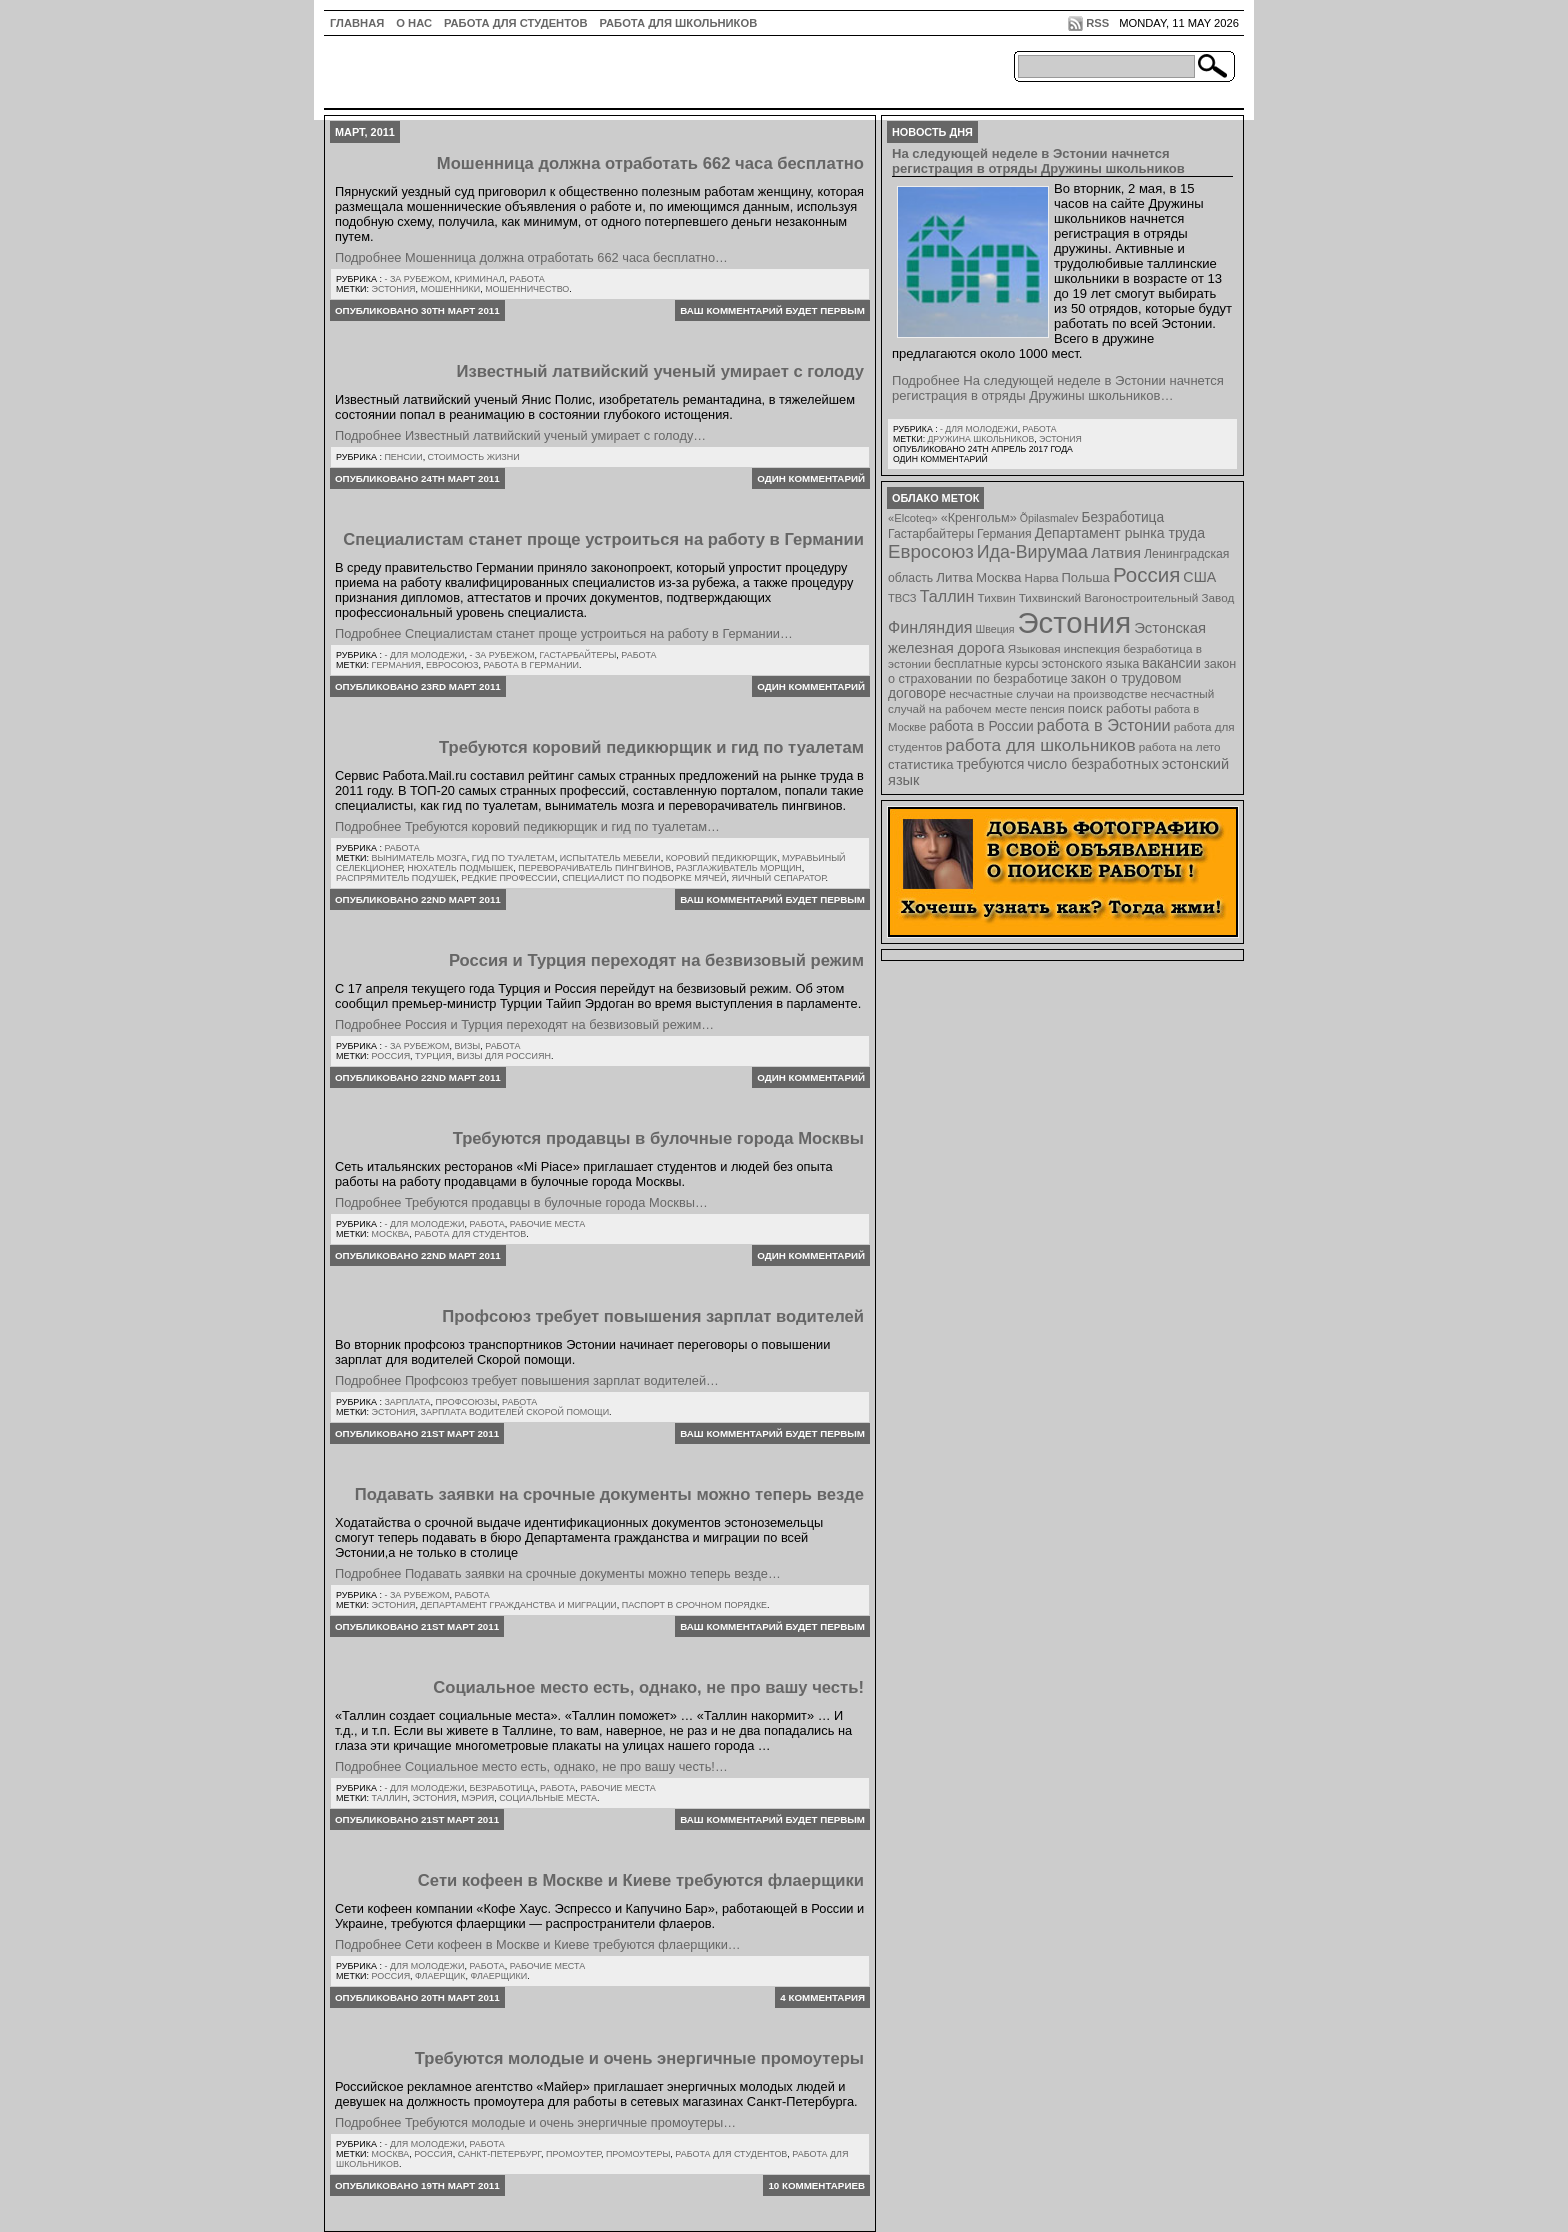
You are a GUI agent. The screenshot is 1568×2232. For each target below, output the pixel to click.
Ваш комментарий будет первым (772, 310)
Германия (397, 665)
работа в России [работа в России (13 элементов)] (981, 726)
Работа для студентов (515, 23)
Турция (433, 1056)
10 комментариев (816, 2185)
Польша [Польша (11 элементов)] (1086, 577)
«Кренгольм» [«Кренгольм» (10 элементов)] (979, 518)
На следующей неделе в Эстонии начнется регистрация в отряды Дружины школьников (1038, 161)
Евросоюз (452, 665)
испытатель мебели (610, 858)
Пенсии (403, 457)
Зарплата (407, 1402)
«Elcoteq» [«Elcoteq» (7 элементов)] (913, 518)
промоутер (573, 2154)
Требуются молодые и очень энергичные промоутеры (639, 2058)
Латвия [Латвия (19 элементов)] (1116, 552)
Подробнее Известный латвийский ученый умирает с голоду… (520, 435)
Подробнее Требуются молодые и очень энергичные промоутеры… (535, 2122)
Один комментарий (811, 478)
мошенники (451, 289)
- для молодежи (424, 655)
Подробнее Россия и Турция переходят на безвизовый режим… (524, 1024)
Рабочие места (548, 1224)
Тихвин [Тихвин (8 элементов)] (997, 597)
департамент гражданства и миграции (519, 1605)
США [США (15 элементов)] (1199, 577)
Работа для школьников (679, 23)
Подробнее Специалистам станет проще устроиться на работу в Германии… (564, 633)
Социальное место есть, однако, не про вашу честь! (648, 1687)
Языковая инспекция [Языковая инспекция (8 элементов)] (1064, 648)
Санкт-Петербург (499, 2154)
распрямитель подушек (396, 878)
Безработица (502, 1788)
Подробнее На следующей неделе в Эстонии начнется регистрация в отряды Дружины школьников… (1058, 388)
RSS (1097, 23)
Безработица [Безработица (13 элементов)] (1122, 517)
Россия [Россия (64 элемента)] (1146, 574)
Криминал (480, 279)
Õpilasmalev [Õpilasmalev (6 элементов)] (1049, 518)
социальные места (548, 1798)
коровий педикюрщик (721, 858)
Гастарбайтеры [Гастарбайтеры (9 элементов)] (931, 534)
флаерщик (440, 1976)
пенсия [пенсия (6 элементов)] (1047, 709)
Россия (391, 1056)
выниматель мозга (419, 858)
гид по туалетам (513, 858)
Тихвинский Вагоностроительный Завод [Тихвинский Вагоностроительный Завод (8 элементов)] (1127, 597)
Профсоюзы (466, 1402)
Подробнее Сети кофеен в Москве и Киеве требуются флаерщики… (538, 1944)
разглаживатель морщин (739, 868)
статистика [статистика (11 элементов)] (920, 764)
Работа (527, 279)
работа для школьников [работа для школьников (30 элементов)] (1041, 745)
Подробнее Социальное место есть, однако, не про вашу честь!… (531, 1766)
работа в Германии (531, 665)
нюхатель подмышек (460, 868)
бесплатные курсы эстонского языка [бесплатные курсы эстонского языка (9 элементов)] (1036, 664)
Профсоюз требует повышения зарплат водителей (653, 1316)
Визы (468, 1046)
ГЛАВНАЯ (357, 23)
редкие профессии (509, 878)
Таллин (390, 1798)
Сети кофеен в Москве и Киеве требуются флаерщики (641, 1880)
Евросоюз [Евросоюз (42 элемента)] (931, 551)
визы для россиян (504, 1056)
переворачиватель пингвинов (594, 868)
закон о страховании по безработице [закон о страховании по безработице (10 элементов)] (1062, 671)
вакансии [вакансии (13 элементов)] (1171, 663)
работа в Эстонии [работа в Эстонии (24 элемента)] (1104, 725)
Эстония (394, 289)
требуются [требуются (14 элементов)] (991, 764)
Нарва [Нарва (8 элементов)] (1041, 577)
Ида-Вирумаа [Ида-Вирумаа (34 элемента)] (1032, 552)
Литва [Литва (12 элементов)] (954, 577)
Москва (391, 1234)
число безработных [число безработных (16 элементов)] (1092, 764)
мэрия (478, 1798)
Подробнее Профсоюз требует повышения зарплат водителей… (527, 1380)
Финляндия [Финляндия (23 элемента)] (930, 627)
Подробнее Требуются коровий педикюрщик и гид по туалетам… (527, 826)
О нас (414, 23)
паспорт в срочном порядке (694, 1605)
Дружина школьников (980, 439)
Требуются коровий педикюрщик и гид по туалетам (651, 747)
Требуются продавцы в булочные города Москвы (658, 1138)
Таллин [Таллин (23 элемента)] (947, 596)
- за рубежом (416, 279)
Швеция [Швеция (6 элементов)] (994, 629)
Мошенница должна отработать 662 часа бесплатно (650, 163)
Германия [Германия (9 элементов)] (1004, 534)
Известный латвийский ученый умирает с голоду (661, 371)
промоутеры (638, 2154)
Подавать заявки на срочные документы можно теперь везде (609, 1494)
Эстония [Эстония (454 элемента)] (1075, 622)
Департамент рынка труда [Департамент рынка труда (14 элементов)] (1120, 533)
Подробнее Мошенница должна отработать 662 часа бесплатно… (531, 257)
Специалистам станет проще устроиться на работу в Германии (603, 539)
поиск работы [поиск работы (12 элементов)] (1110, 708)
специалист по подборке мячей (644, 878)
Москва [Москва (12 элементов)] (999, 577)
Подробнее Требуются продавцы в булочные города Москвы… (521, 1202)
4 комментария (822, 1997)
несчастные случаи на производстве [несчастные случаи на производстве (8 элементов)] (1048, 693)
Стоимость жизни (474, 457)
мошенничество (527, 289)
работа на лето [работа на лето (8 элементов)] (1180, 746)
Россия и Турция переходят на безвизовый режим (656, 960)
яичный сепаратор (779, 878)
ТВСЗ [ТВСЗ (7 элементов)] (902, 598)
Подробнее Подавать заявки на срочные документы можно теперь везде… (558, 1573)
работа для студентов (470, 1234)
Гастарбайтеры (578, 655)
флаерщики (498, 1976)
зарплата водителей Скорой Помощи (515, 1412)
